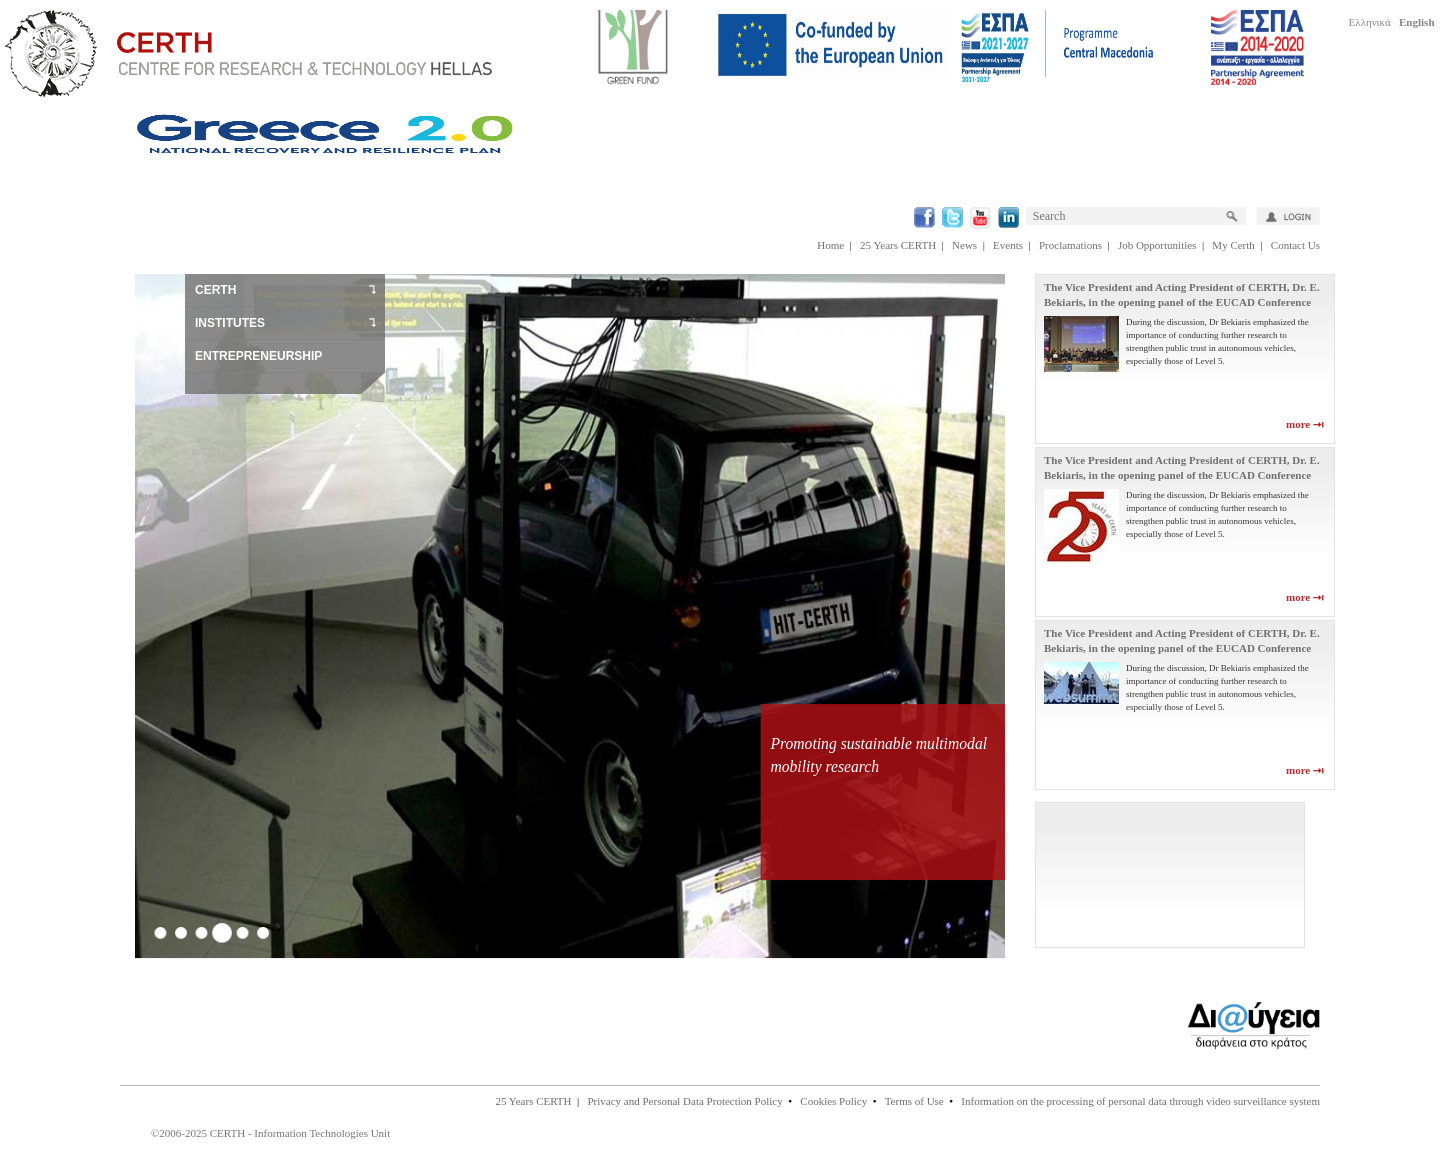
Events (1008, 245)
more (1305, 424)
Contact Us (1295, 245)
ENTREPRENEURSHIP (258, 356)
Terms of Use (914, 1101)
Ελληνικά (1370, 22)
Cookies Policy (833, 1101)
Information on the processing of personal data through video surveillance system (1140, 1101)
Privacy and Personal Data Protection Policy (684, 1101)
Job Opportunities (1157, 245)
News (964, 245)
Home (830, 245)
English (1416, 22)
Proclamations (1070, 245)
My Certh (1233, 245)
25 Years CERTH (898, 245)
